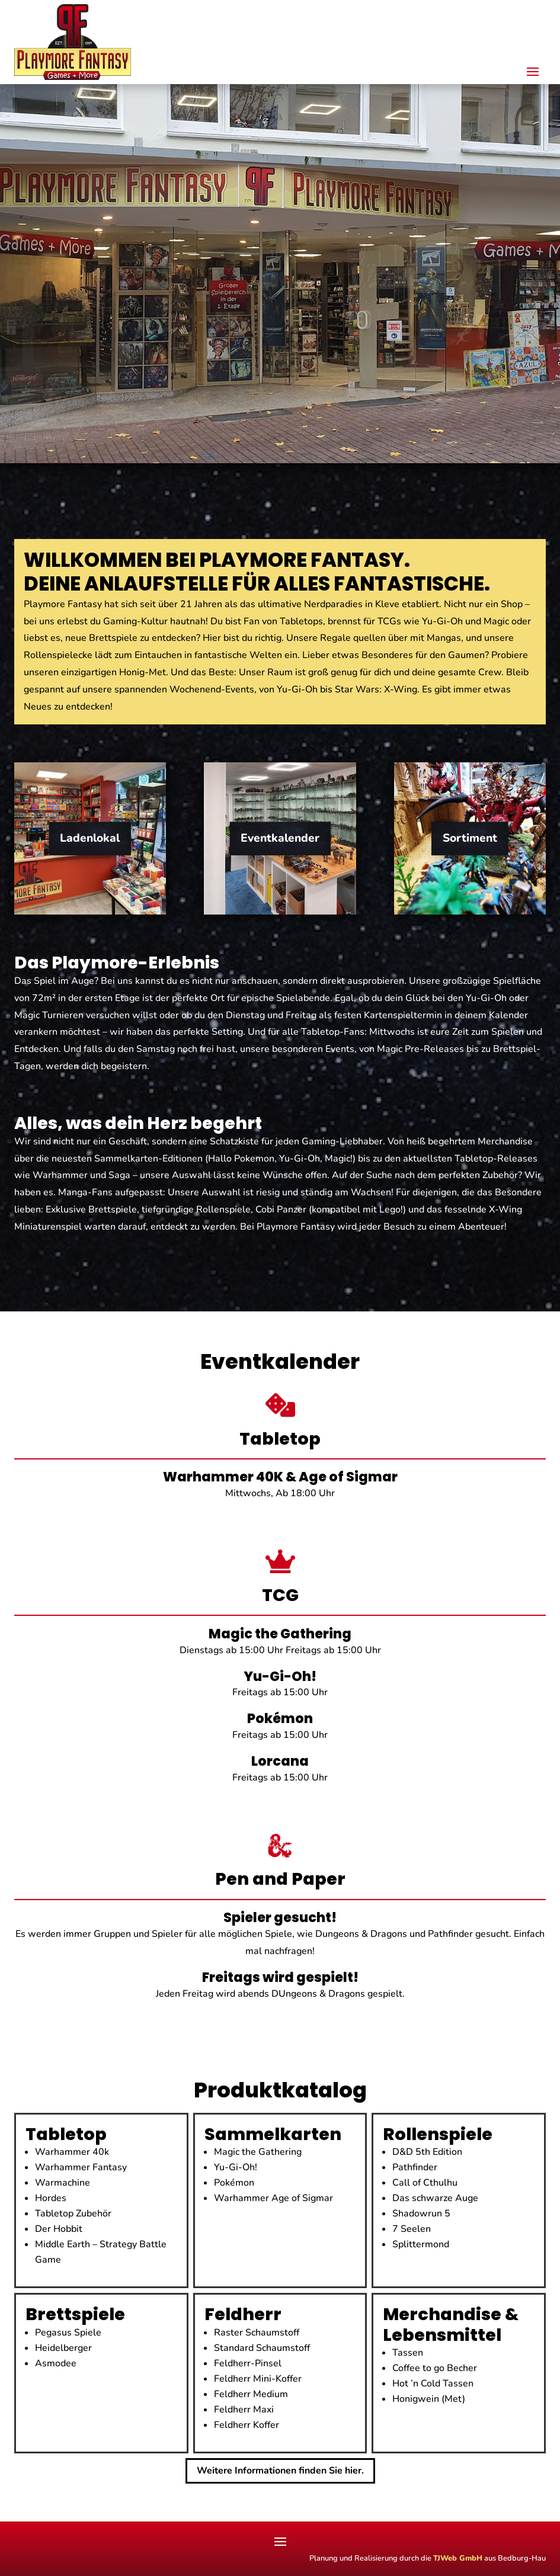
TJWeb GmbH (457, 2558)
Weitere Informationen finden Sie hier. (280, 2470)
